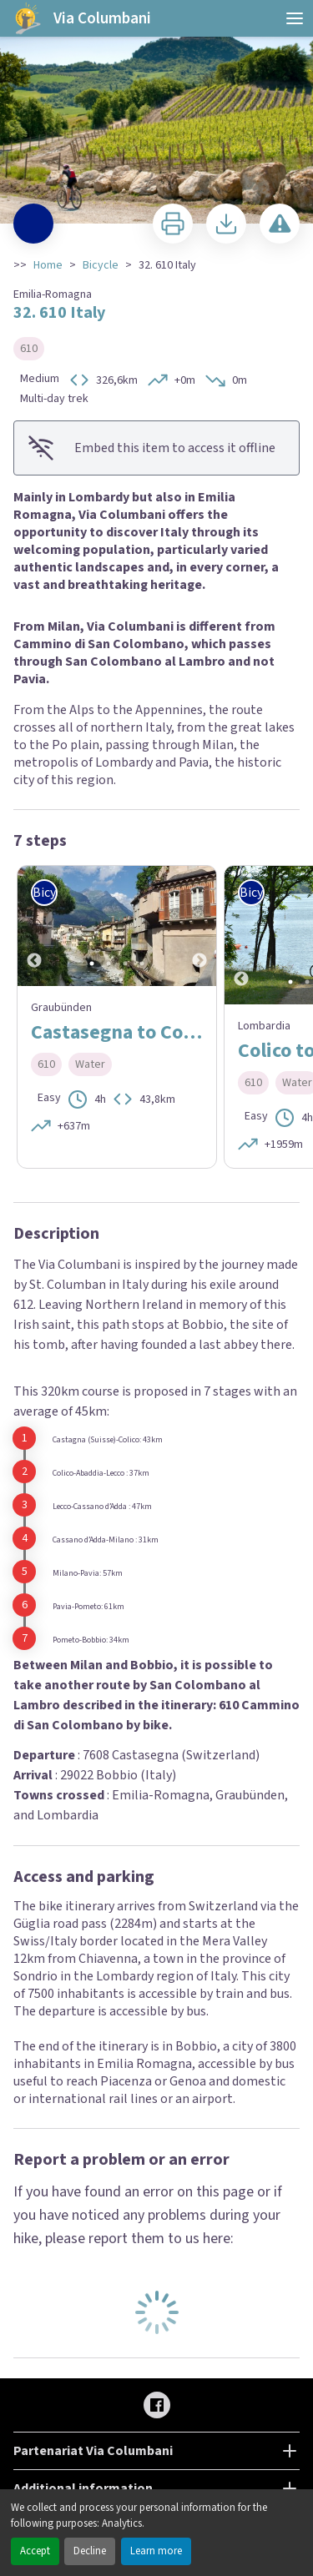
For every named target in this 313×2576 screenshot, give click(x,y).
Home (48, 265)
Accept (35, 2550)
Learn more (156, 2550)
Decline (89, 2550)
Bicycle (101, 265)
